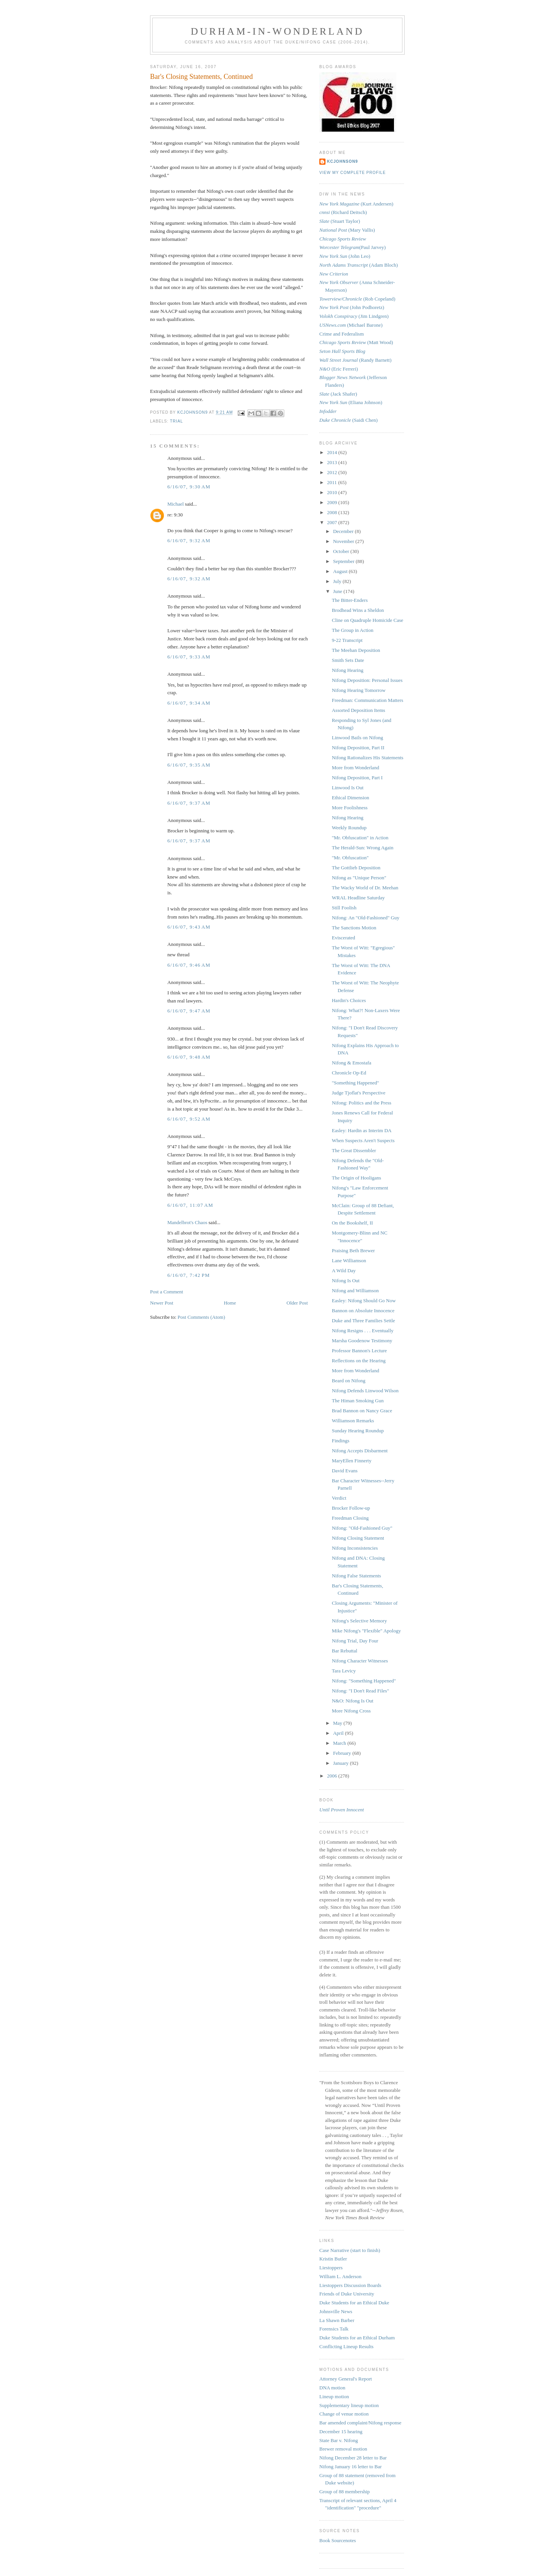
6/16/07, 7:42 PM (188, 1275)
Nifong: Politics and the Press (361, 1103)
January (341, 1763)
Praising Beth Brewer (353, 1250)
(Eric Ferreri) (338, 369)
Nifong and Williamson (355, 1290)
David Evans (344, 1470)
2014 (332, 452)
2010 (332, 492)
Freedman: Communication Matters (367, 700)
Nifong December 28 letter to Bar (353, 2458)
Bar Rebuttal (344, 1651)
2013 (332, 462)
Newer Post (161, 1303)
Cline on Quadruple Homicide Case (367, 620)
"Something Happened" (355, 1083)
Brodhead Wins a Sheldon (358, 610)
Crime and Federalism (341, 334)
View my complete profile (352, 172)
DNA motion (332, 2388)
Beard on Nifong (348, 1380)
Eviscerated (343, 938)
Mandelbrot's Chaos (187, 1222)
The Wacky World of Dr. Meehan (365, 887)
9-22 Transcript (347, 640)
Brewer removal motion (343, 2449)
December (344, 531)
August (341, 571)
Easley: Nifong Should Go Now (363, 1300)
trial (176, 421)
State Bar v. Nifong (338, 2440)
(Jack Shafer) (338, 394)
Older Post (297, 1303)
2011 (332, 482)
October (341, 551)
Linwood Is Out (347, 787)
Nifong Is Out (345, 1280)
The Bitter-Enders (349, 600)
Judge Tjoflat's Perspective (358, 1093)
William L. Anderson (340, 2276)
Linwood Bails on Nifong (357, 737)
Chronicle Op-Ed (349, 1073)
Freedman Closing (350, 1518)
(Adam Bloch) (358, 265)
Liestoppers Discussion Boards (350, 2285)
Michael (175, 504)
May (338, 1723)
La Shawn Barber (336, 2320)
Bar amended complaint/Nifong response (360, 2423)
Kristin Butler (333, 2259)
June (338, 591)
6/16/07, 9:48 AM (188, 1057)
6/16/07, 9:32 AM (188, 540)
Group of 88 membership (344, 2491)
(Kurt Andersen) (356, 204)
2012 (332, 472)
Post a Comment (166, 1292)
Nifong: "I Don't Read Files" (360, 1691)
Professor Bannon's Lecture (359, 1350)
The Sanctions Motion (354, 928)
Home (230, 1303)
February (342, 1753)
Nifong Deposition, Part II (358, 747)
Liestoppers (331, 2267)
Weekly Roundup (349, 827)
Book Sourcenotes (337, 2540)
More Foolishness (349, 807)
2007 (332, 522)
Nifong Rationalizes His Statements (367, 757)
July (338, 581)
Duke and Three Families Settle (363, 1320)
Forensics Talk (334, 2329)
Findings (340, 1440)
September (344, 561)
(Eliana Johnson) (350, 402)
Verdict (339, 1498)
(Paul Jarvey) (352, 247)
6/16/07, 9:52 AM (188, 1119)
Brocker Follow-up (351, 1508)
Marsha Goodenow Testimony (362, 1340)
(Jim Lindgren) (354, 316)
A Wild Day (343, 1270)
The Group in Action (352, 630)
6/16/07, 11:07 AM (190, 1205)
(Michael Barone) (350, 325)
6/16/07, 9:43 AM (188, 927)
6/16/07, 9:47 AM (188, 1011)
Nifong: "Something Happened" (364, 1681)
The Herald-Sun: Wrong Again (362, 847)
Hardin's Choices (349, 1000)
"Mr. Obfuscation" (350, 857)
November (344, 541)
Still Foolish (344, 907)
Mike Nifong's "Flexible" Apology (366, 1631)
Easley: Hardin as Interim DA (361, 1130)
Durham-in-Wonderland (277, 31)
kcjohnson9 (342, 161)
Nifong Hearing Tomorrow (358, 690)
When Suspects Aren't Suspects (363, 1140)
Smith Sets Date (348, 660)
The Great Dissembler (354, 1150)
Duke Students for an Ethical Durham (357, 2337)
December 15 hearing (340, 2431)
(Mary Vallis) (347, 230)
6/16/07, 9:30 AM (188, 486)
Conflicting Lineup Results (346, 2346)
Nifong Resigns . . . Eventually (362, 1330)
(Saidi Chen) (348, 420)
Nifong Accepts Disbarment (359, 1450)
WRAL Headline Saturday (358, 897)
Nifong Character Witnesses (360, 1661)
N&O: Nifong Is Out (352, 1701)
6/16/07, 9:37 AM (188, 803)
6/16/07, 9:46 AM (188, 965)
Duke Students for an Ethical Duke (354, 2302)
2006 (332, 1776)
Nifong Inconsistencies (355, 1548)
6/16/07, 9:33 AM (188, 657)
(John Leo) (344, 256)
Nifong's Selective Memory (359, 1621)
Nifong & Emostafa (351, 1063)
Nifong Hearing (347, 670)
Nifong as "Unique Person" (359, 877)
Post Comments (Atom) (201, 1317)
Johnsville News (335, 2311)
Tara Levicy (343, 1671)
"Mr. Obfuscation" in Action (360, 837)
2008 (332, 512)
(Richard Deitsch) (343, 212)
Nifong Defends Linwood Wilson (365, 1390)
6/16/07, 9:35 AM (188, 765)
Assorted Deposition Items (358, 710)
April (339, 1733)
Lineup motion (334, 2396)
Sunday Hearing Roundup (358, 1430)
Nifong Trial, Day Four (355, 1641)
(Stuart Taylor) (339, 221)
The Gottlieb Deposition (356, 867)
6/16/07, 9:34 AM (188, 703)
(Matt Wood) (356, 342)
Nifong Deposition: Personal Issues (367, 680)
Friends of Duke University (346, 2294)
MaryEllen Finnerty (351, 1460)
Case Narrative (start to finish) (349, 2250)
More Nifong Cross (351, 1711)
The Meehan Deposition (356, 650)
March (340, 1743)
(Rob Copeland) (357, 299)
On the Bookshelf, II (352, 1223)
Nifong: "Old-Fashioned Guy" (362, 1528)
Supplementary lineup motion (349, 2405)
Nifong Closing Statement (358, 1538)
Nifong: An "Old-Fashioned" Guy (365, 917)
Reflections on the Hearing (358, 1360)
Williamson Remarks (353, 1420)
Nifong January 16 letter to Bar (350, 2466)
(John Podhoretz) (351, 307)
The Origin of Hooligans (356, 1178)
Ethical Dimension (350, 797)
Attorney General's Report (345, 2379)
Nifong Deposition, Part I (357, 777)
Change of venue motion (344, 2414)
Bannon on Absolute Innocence (363, 1310)
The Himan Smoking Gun (358, 1400)
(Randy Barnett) (355, 360)
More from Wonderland (355, 767)
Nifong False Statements (356, 1576)
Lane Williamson (349, 1260)
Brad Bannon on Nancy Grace (362, 1410)
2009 (332, 502)
